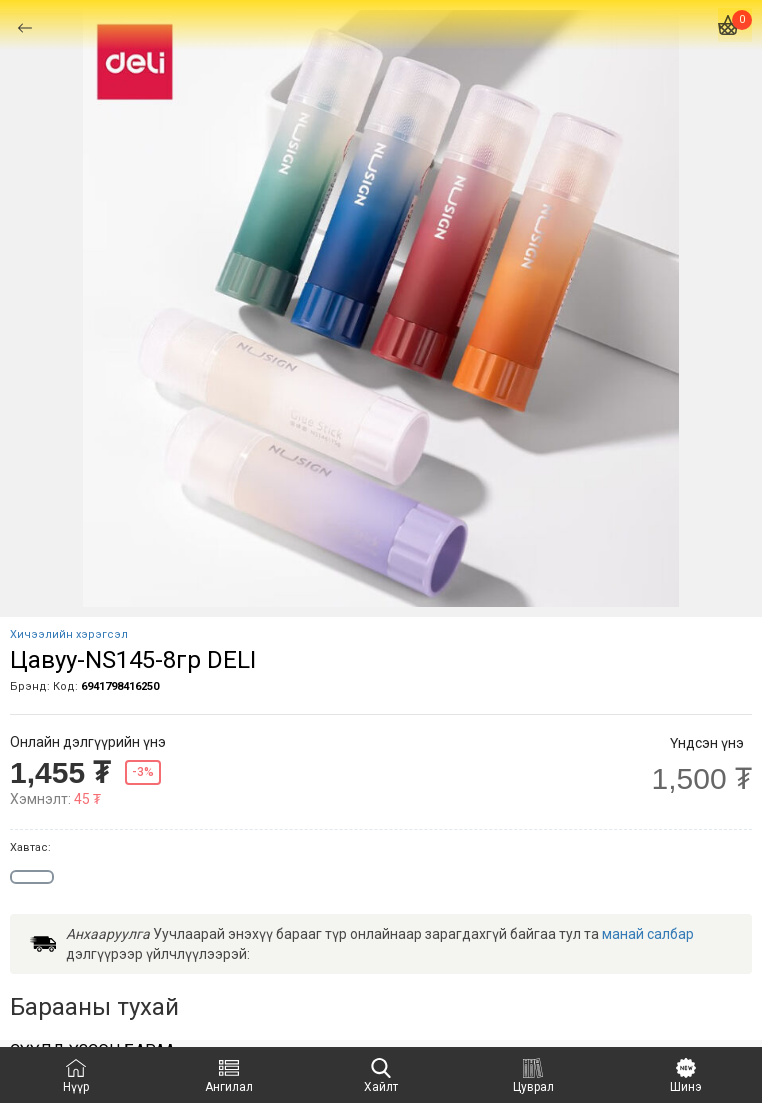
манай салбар (648, 934)
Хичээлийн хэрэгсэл (69, 634)
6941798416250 (120, 686)
